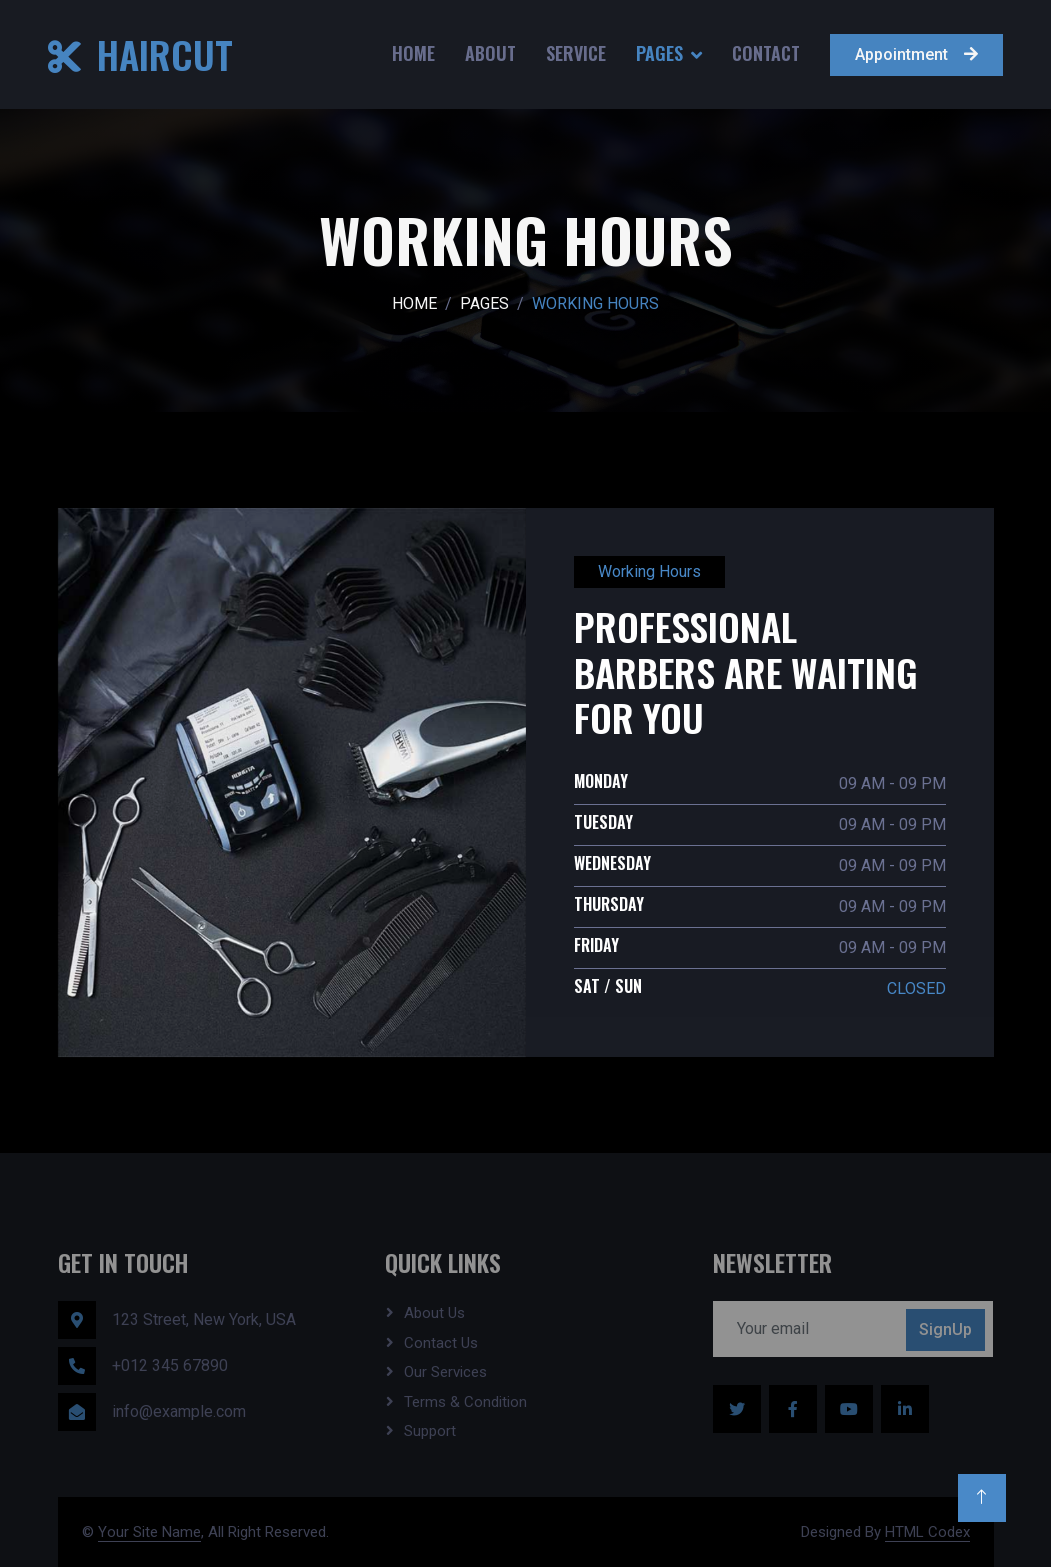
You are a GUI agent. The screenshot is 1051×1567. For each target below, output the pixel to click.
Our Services (445, 1372)
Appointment (916, 54)
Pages (659, 53)
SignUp (945, 1329)
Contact (766, 53)
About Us (434, 1313)
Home (413, 53)
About (490, 53)
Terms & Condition (465, 1402)
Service (576, 53)
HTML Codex (927, 1532)
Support (430, 1431)
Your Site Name (149, 1532)
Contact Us (441, 1343)
